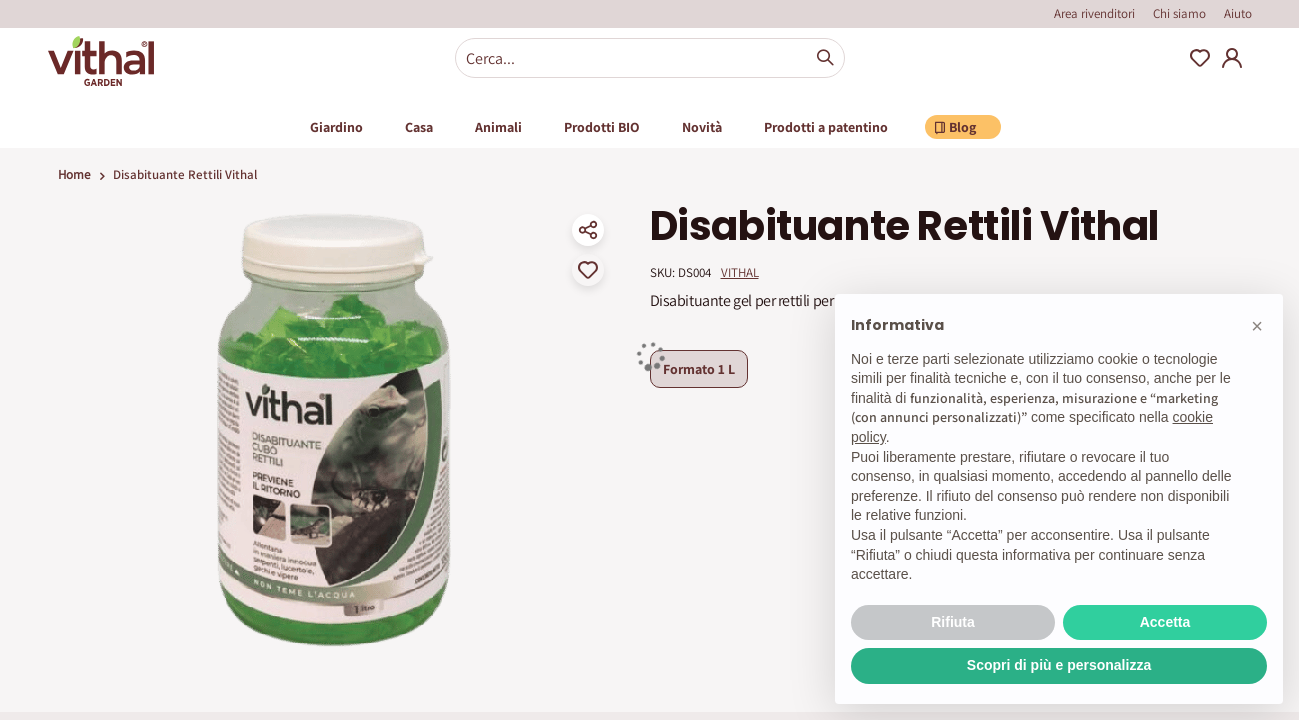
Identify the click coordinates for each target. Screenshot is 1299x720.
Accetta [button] (1165, 622)
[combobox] (650, 58)
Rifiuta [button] (953, 622)
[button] (1257, 326)
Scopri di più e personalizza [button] (1059, 665)
